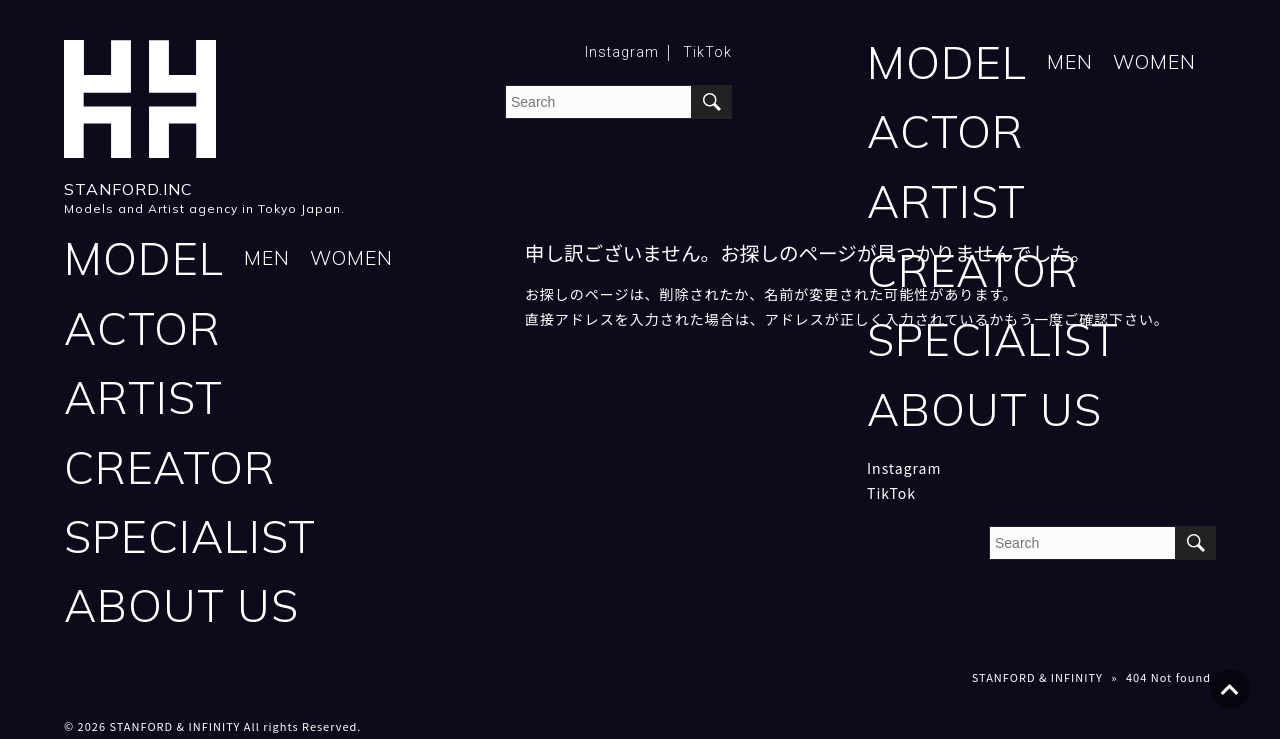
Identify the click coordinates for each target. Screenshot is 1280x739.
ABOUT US (984, 411)
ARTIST (946, 202)
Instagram (622, 52)
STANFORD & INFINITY (1037, 680)
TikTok (707, 52)
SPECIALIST (993, 341)
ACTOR (945, 131)
